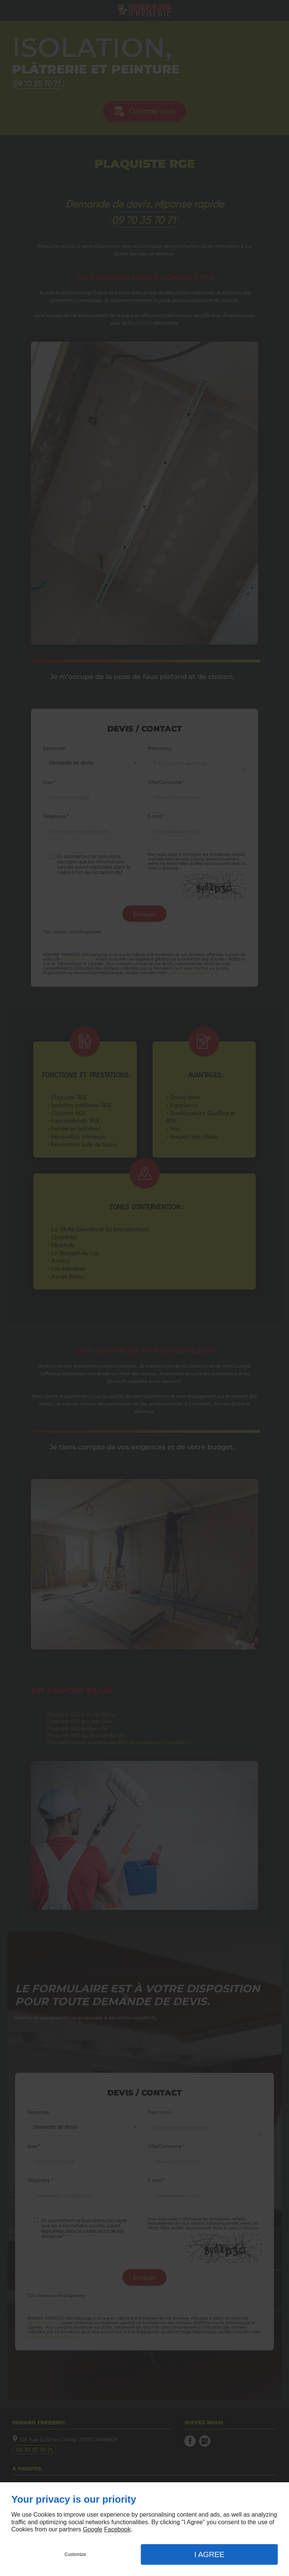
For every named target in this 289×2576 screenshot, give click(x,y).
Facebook (117, 2529)
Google (92, 2529)
